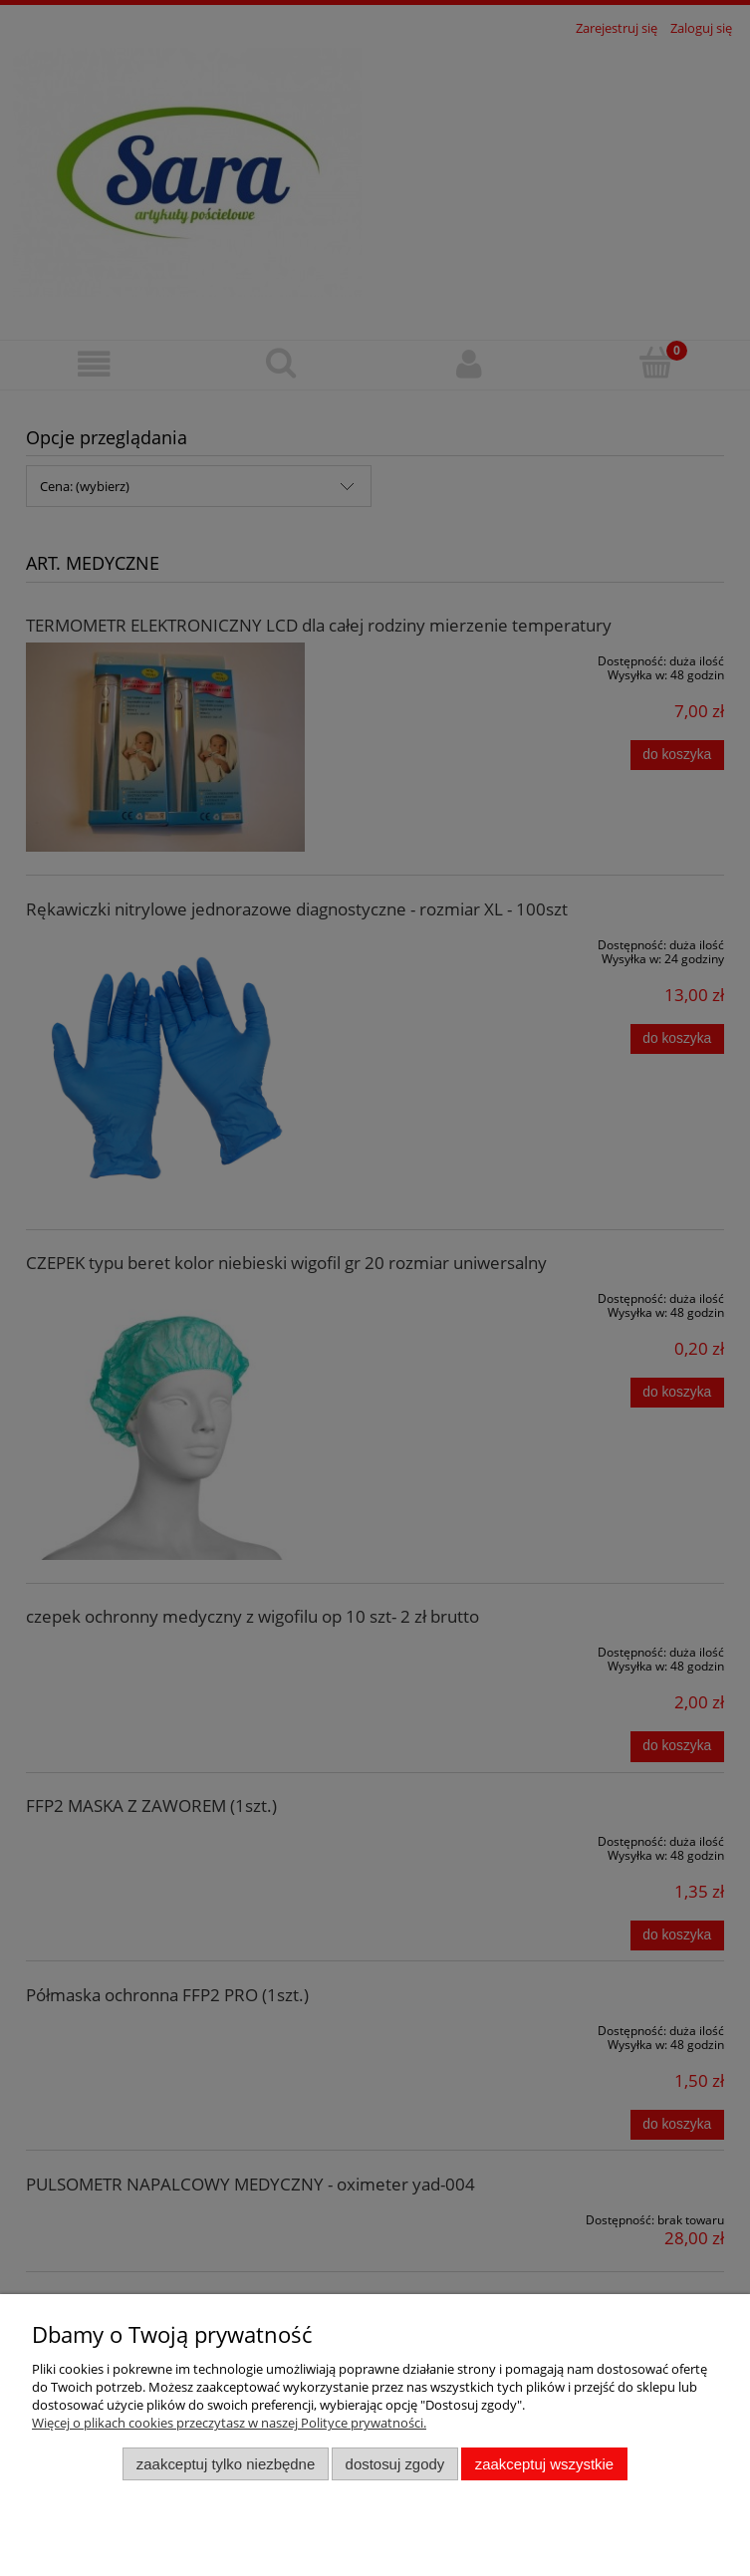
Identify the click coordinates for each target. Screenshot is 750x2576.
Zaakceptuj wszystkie (544, 2463)
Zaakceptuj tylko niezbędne (225, 2463)
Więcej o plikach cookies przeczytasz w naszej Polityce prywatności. (229, 2423)
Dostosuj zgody (395, 2463)
